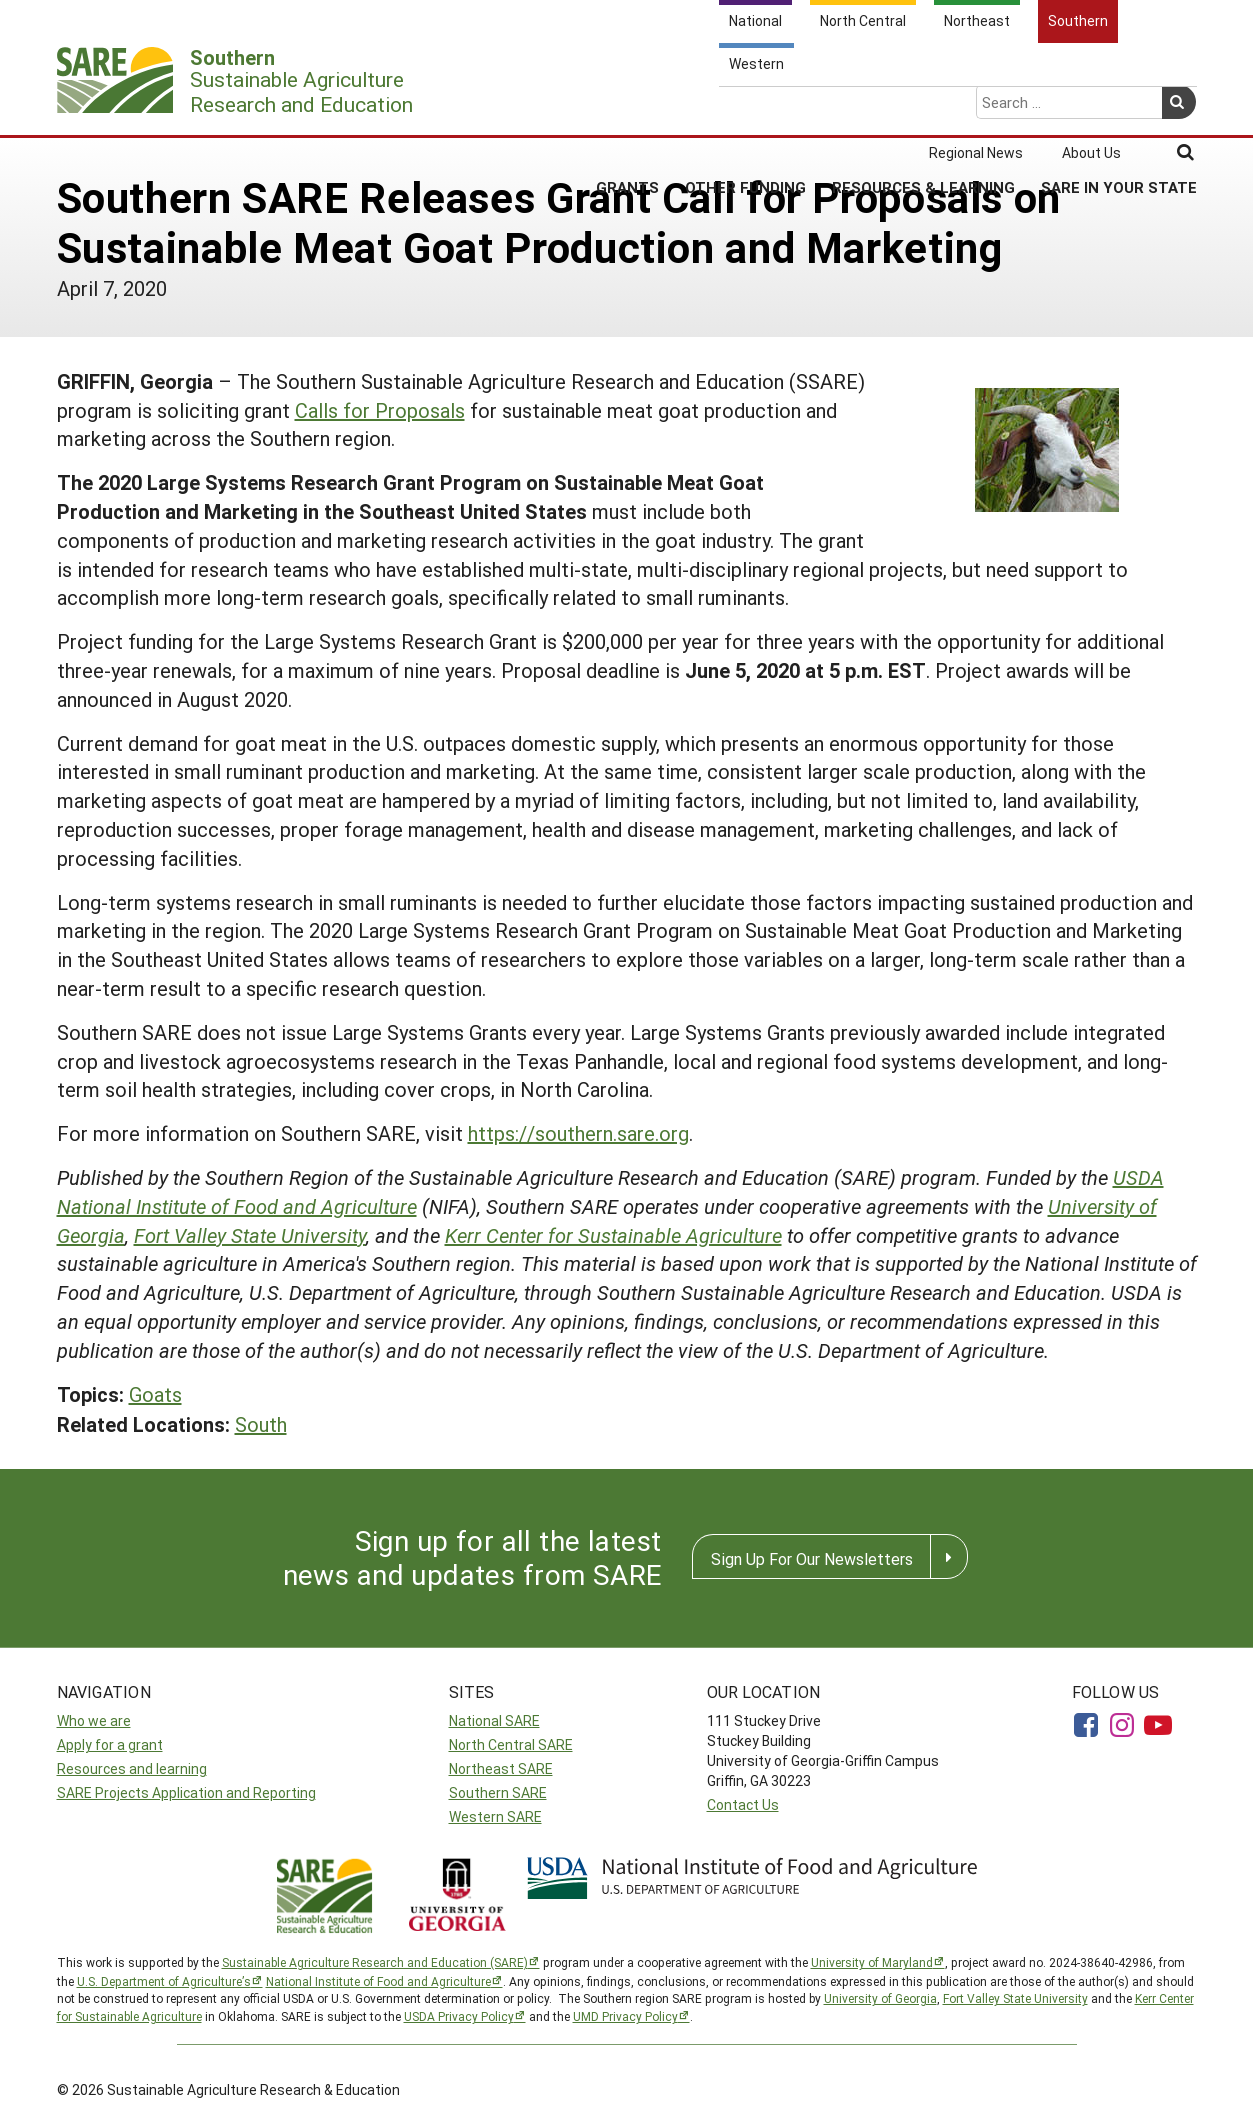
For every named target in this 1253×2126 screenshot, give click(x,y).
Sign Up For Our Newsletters (812, 1558)
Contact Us (743, 1804)
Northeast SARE (501, 1768)
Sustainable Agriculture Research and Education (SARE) (375, 1962)
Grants (627, 109)
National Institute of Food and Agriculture (378, 1981)
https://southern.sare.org (578, 1133)
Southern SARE (498, 1792)
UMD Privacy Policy (625, 2016)
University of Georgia (880, 1998)
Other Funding (745, 109)
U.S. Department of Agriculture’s (164, 1981)
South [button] (261, 1424)
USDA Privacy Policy (459, 2016)
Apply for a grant (110, 1744)
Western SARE (495, 1816)
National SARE (494, 1720)
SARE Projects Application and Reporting (186, 1792)
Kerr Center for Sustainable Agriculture (613, 1235)
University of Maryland (872, 1962)
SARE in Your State (1119, 109)
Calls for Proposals (380, 410)
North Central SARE (511, 1744)
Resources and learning (132, 1768)
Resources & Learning (923, 109)
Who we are (94, 1720)
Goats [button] (155, 1394)
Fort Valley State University (250, 1235)
